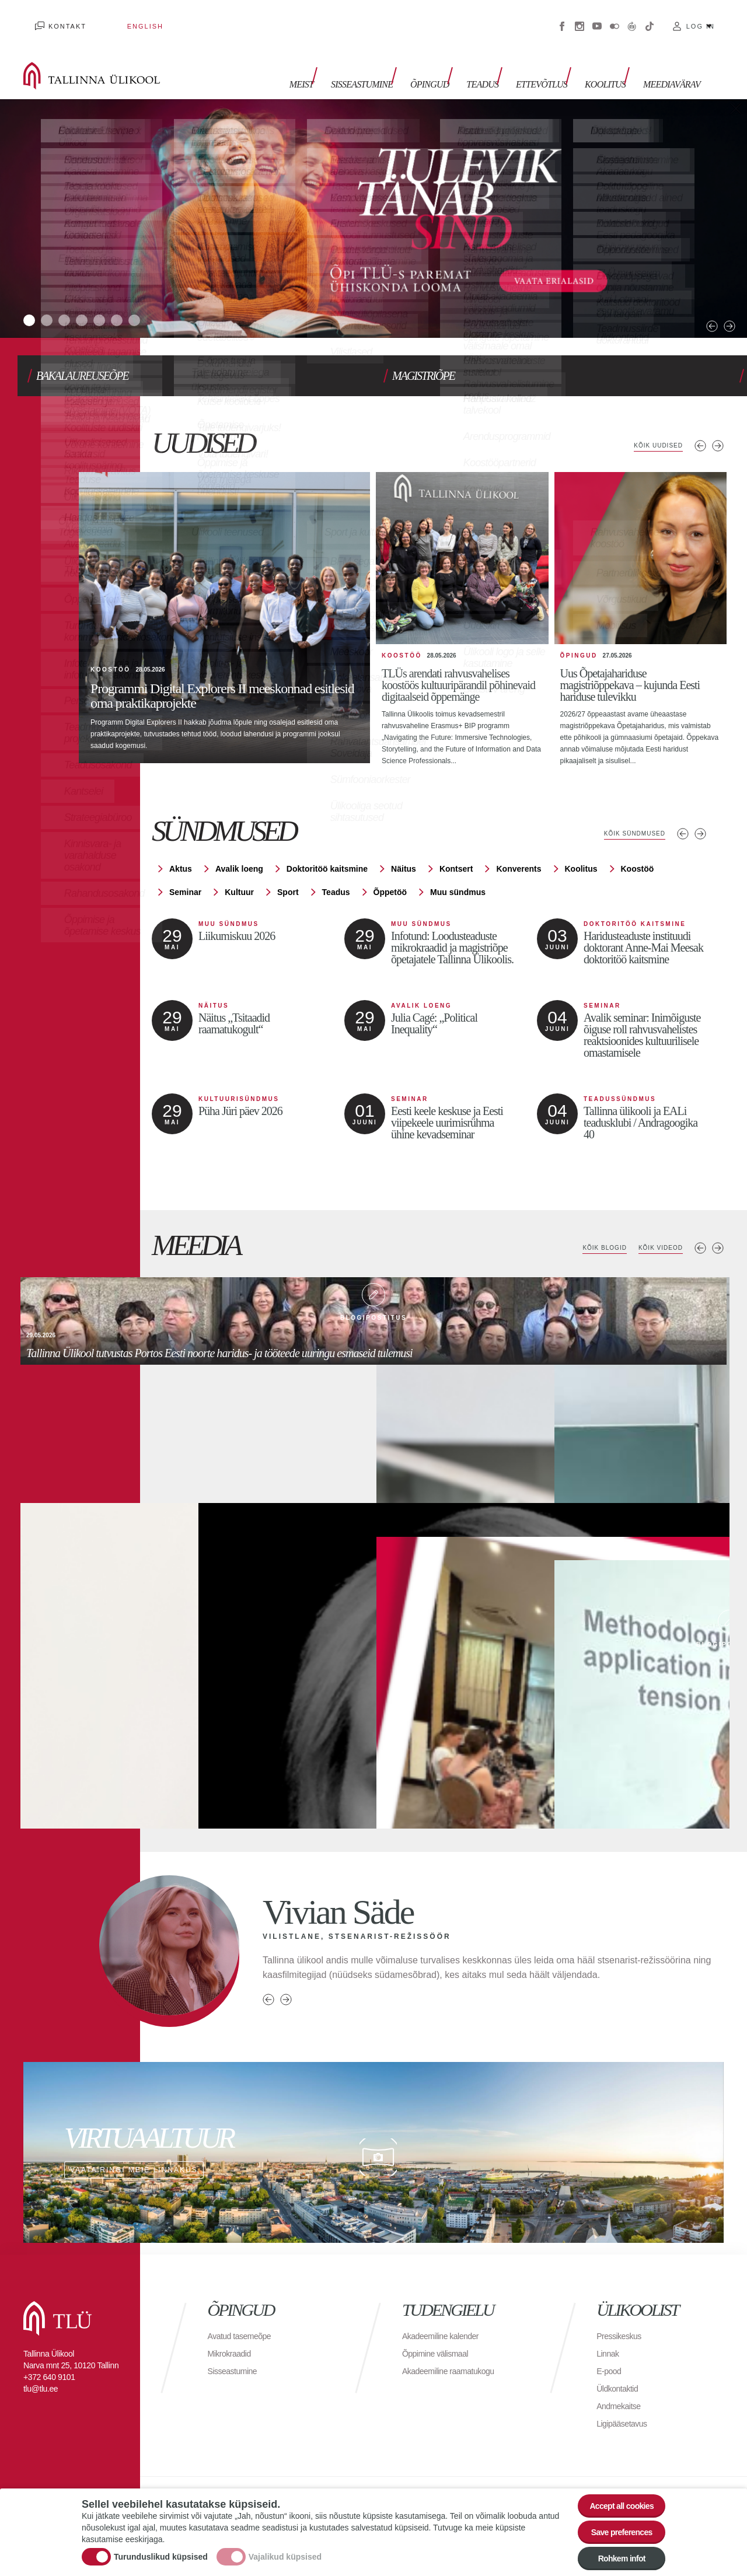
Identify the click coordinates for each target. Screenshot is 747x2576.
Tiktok (649, 17)
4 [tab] (102, 300)
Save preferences (615, 2523)
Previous (683, 291)
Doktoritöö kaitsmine (327, 839)
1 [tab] (32, 300)
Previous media (700, 1219)
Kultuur (239, 863)
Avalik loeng (239, 839)
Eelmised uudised (700, 422)
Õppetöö (390, 863)
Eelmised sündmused (683, 804)
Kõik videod (655, 1218)
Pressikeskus (622, 2307)
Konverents (518, 839)
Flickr (614, 17)
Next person (286, 1970)
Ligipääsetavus (625, 2394)
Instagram (579, 17)
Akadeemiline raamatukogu (455, 2342)
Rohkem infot (614, 2555)
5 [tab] (125, 300)
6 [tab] (149, 300)
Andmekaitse (621, 2377)
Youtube (597, 17)
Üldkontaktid (620, 2359)
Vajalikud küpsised (285, 2548)
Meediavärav (671, 63)
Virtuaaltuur (632, 17)
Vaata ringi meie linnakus (373, 2123)
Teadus (500, 63)
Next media (718, 1219)
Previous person (268, 1970)
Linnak (609, 2324)
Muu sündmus (458, 863)
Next (700, 291)
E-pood (610, 2342)
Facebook (562, 17)
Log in (700, 17)
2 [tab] (55, 300)
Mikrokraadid (233, 2324)
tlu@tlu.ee (40, 2359)
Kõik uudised (653, 422)
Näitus (403, 839)
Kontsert (456, 839)
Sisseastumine (391, 63)
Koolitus (611, 63)
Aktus (180, 839)
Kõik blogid (590, 1218)
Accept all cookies (614, 2491)
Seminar (185, 863)
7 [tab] (172, 300)
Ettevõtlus (553, 63)
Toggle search (730, 58)
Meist (336, 63)
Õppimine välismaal (440, 2324)
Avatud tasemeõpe (244, 2307)
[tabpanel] (373, 201)
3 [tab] (79, 300)
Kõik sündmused (628, 804)
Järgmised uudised (718, 422)
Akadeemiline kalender (446, 2307)
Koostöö (637, 839)
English (110, 17)
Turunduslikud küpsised (161, 2548)
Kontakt (56, 17)
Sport (288, 863)
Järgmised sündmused (700, 804)
